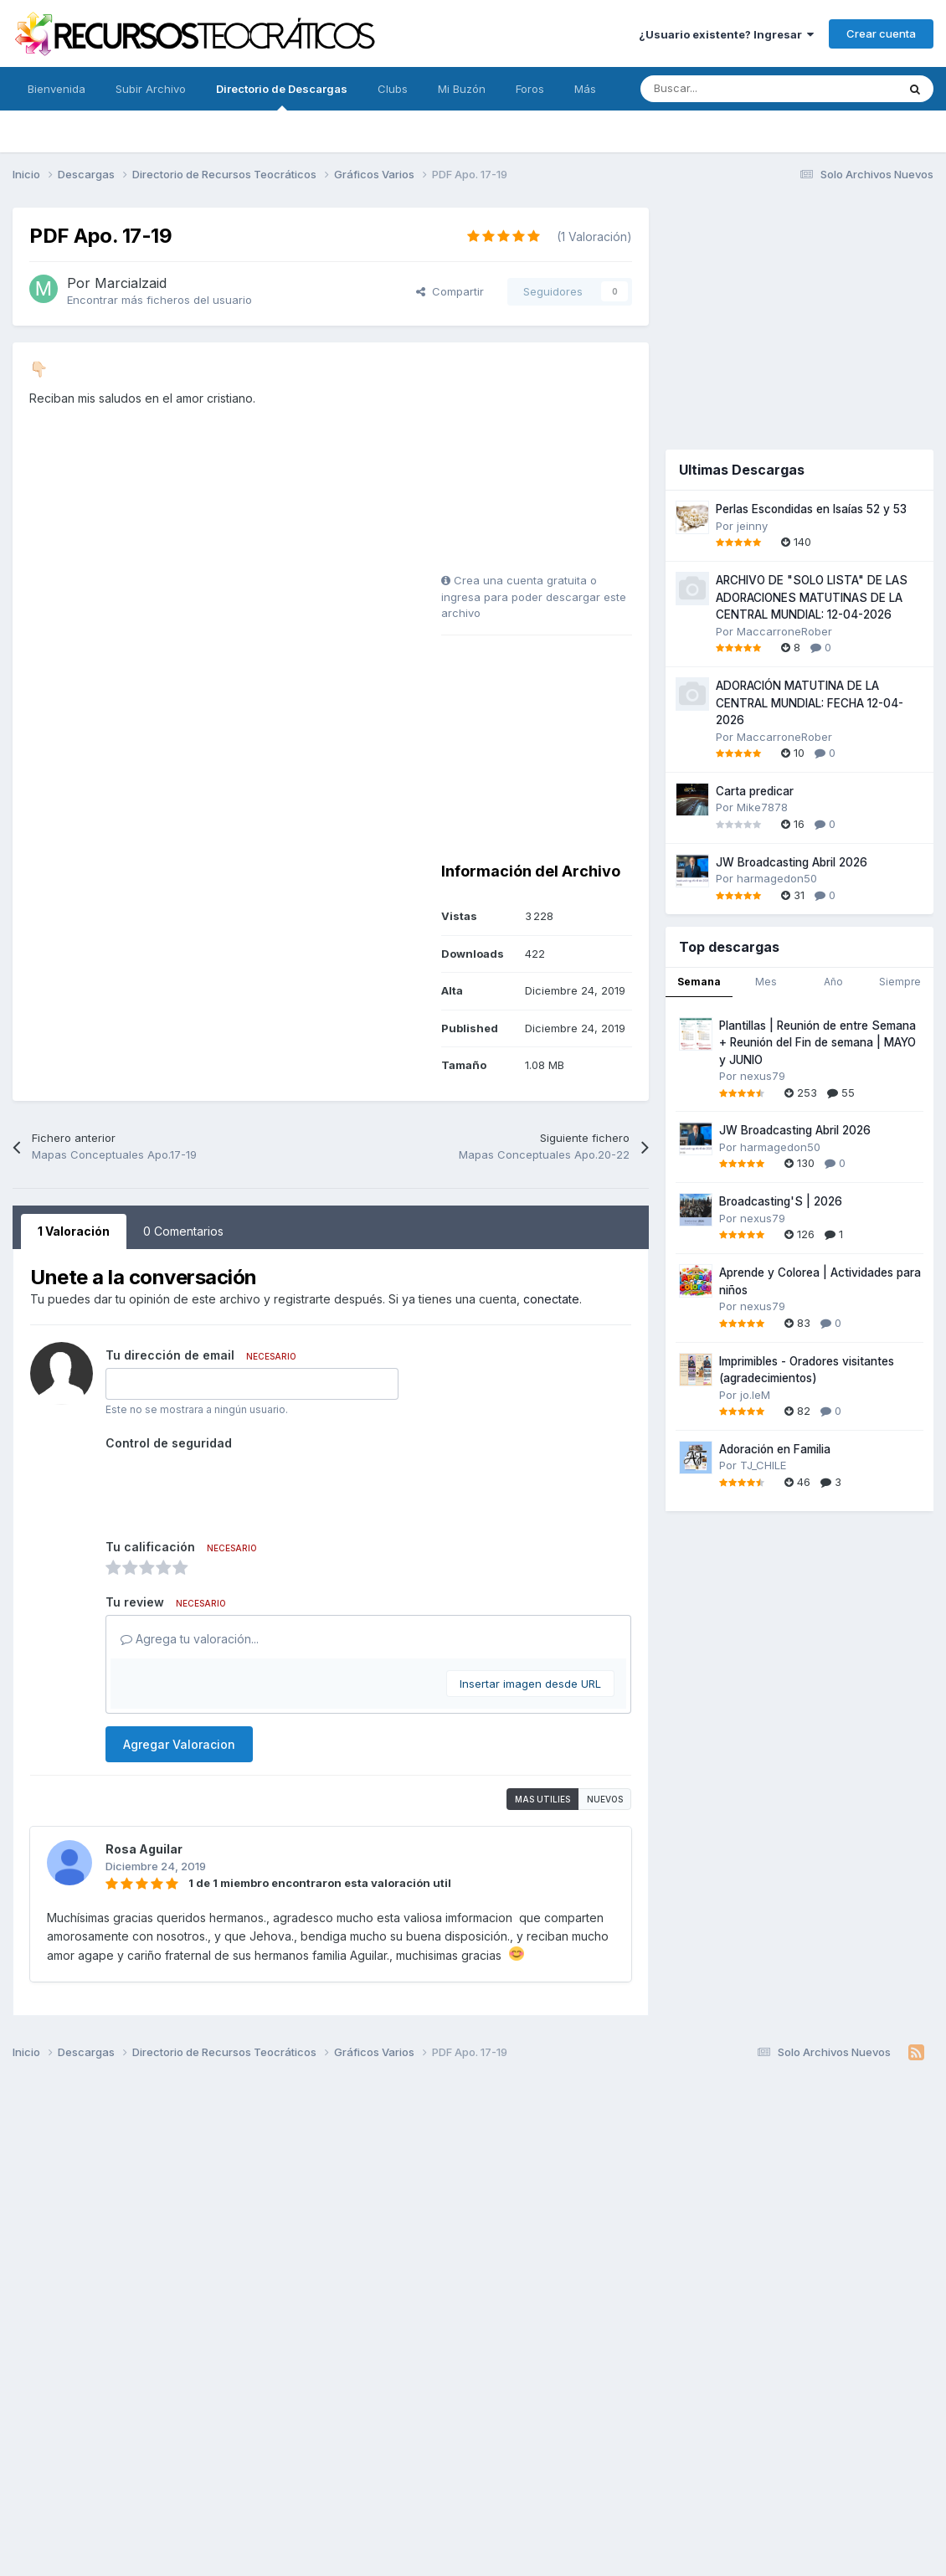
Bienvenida (56, 88)
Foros (530, 88)
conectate (551, 1299)
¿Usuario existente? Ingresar (726, 34)
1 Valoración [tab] (74, 1231)
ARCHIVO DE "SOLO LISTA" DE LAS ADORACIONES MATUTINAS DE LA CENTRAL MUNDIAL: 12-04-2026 (811, 597)
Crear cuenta (881, 33)
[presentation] (232, 1488)
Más (585, 88)
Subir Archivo (151, 88)
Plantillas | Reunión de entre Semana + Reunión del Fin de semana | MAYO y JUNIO (817, 1043)
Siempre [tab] (900, 981)
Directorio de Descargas (281, 96)
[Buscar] (731, 88)
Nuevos (605, 1799)
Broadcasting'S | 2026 (780, 1201)
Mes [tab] (766, 981)
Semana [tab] (699, 981)
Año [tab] (833, 981)
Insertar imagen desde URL (530, 1683)
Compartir (450, 291)
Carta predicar (755, 791)
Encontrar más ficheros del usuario (159, 299)
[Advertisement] (545, 463)
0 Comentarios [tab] (183, 1231)
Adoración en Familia (774, 1449)
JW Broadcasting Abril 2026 (791, 862)
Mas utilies (542, 1799)
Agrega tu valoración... (190, 1639)
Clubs (393, 88)
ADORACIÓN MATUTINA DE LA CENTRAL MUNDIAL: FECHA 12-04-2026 (809, 703)
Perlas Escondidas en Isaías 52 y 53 (811, 509)
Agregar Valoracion (179, 1744)
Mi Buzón (462, 88)
